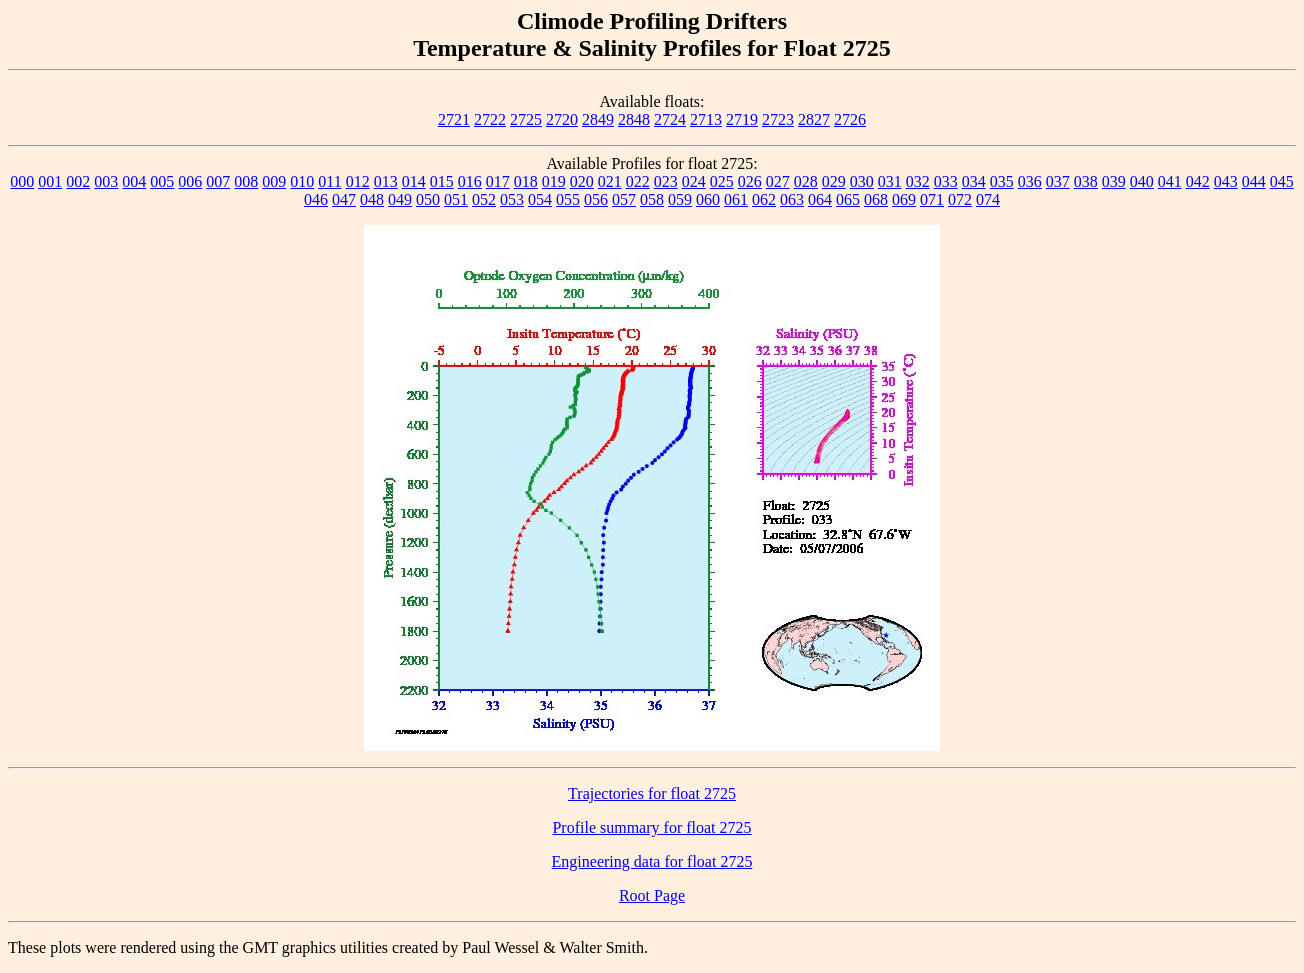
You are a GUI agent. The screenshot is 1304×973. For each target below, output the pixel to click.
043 (1226, 181)
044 (1254, 181)
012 (358, 181)
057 (624, 199)
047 (344, 199)
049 (400, 199)
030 (862, 181)
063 (792, 199)
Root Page (652, 895)
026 (750, 181)
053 (512, 199)
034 (974, 181)
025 (722, 181)
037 (1058, 181)
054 (540, 199)
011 (329, 181)
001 (50, 181)
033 (946, 181)
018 (526, 181)
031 (890, 181)
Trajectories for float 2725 (652, 793)
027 (778, 181)
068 (876, 199)
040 (1142, 181)
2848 (634, 119)
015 (442, 181)
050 (428, 199)
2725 (526, 119)
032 (918, 181)
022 (638, 181)
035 (1002, 181)
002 (78, 181)
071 (932, 199)
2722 (490, 119)
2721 (454, 119)
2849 (598, 119)
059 (680, 199)
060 (708, 199)
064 (820, 199)
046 (316, 199)
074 (988, 199)
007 (218, 181)
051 (456, 199)
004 (134, 181)
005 (162, 181)
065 (848, 199)
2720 (562, 119)
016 (470, 181)
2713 (706, 119)
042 (1198, 181)
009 (274, 181)
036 (1030, 181)
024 (694, 181)
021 (610, 181)
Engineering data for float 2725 (652, 861)
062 (764, 199)
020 (582, 181)
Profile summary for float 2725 (651, 827)
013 (386, 181)
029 (834, 181)
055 (568, 199)
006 (190, 181)
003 (106, 181)
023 (666, 181)
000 (22, 181)
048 (372, 199)
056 (596, 199)
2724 (670, 119)
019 (554, 181)
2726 (850, 119)
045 (1282, 181)
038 (1086, 181)
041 (1170, 181)
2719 (742, 119)
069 (904, 199)
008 (246, 181)
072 (960, 199)
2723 (778, 119)
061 (736, 199)
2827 (814, 119)
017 (498, 181)
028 (806, 181)
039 (1114, 181)
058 (652, 199)
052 (484, 199)
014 (414, 181)
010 (302, 181)
